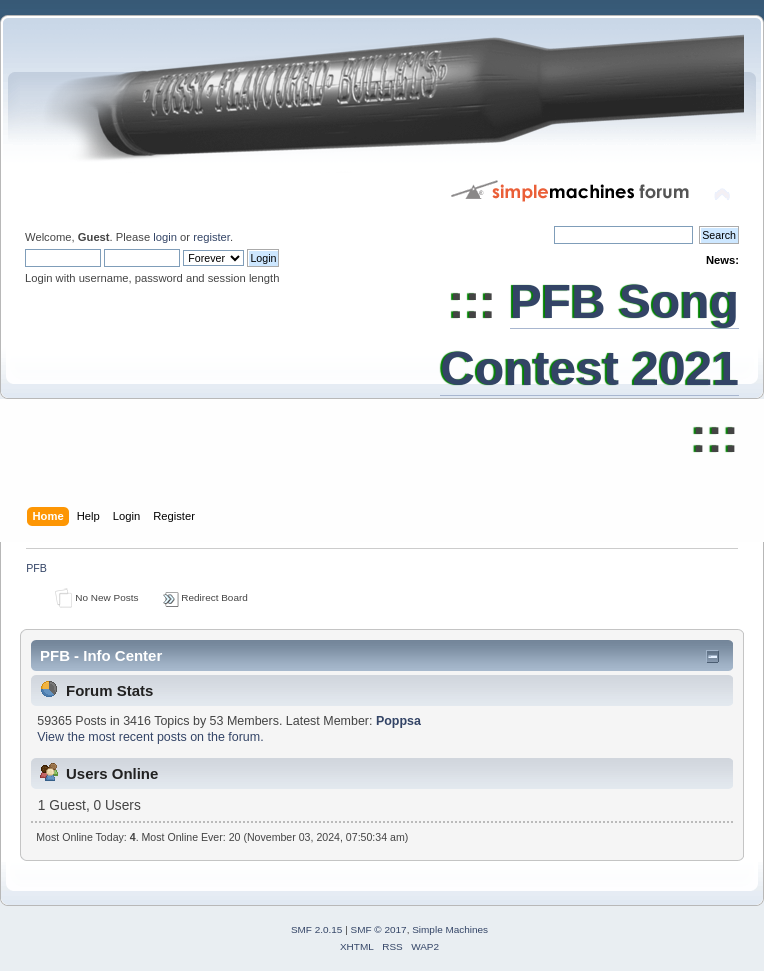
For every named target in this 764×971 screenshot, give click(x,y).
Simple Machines (450, 929)
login (165, 237)
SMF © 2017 (379, 929)
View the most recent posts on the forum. (150, 737)
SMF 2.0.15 (317, 929)
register (211, 237)
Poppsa (398, 721)
